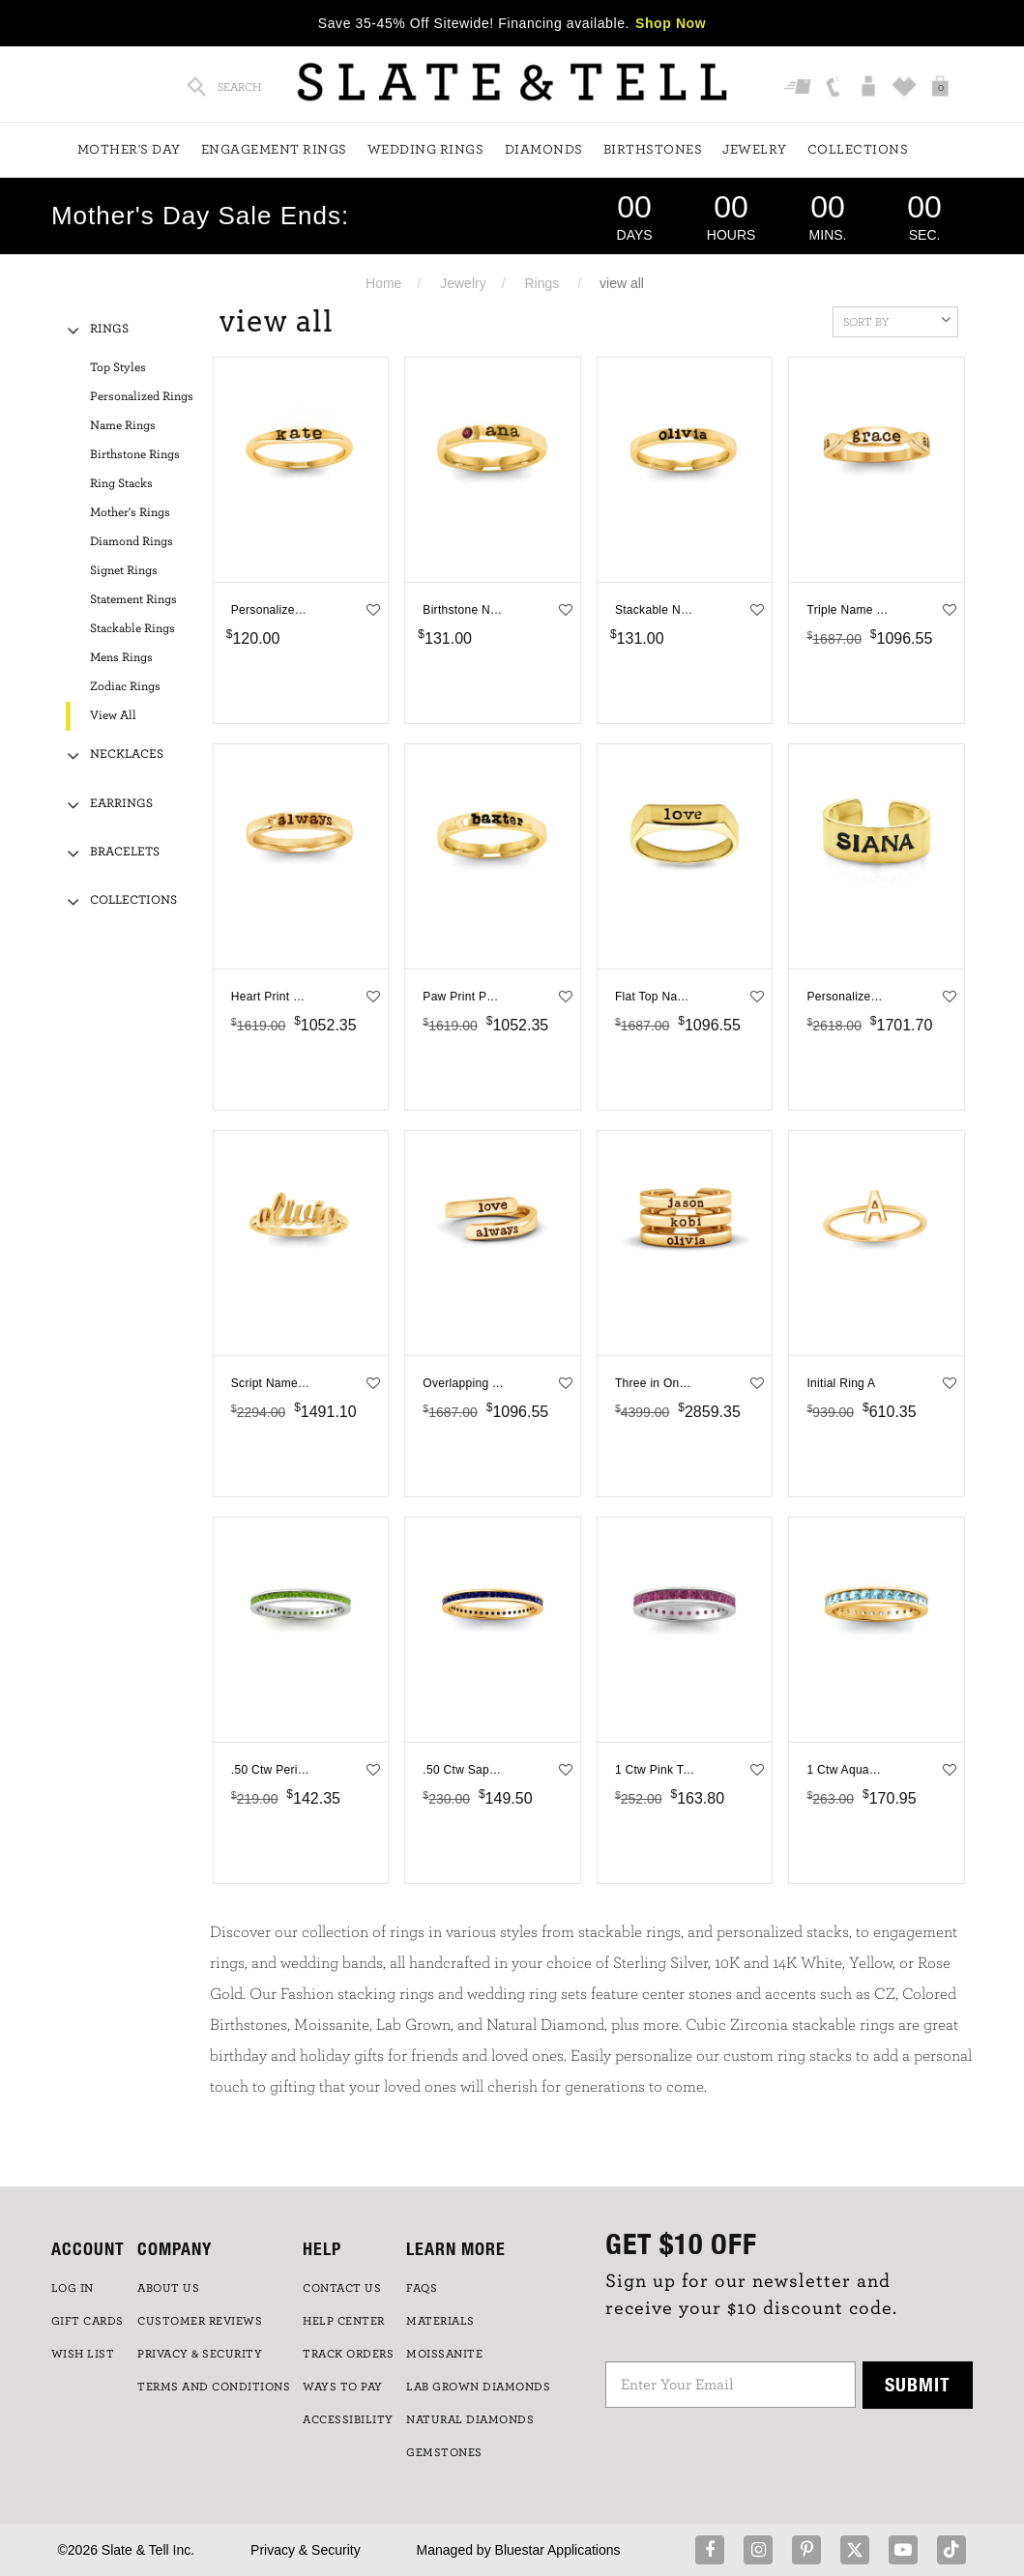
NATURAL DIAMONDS (470, 2419)
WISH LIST (83, 2353)
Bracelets (125, 852)
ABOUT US (168, 2288)
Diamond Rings (131, 541)
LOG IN (72, 2288)
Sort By (897, 320)
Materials (440, 2321)
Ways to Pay (343, 2386)
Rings (541, 283)
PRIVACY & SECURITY (199, 2353)
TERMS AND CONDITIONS (213, 2386)
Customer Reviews (199, 2321)
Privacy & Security (305, 2550)
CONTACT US (342, 2288)
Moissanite (444, 2353)
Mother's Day (129, 150)
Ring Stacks (121, 484)
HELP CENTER (344, 2321)
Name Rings (123, 426)
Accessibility (348, 2419)
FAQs (421, 2288)
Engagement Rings (274, 150)
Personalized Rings (141, 397)
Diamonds (544, 150)
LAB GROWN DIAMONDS (478, 2386)
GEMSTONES (444, 2452)
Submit (918, 2384)
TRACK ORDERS (348, 2353)
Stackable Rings (132, 628)
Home (383, 283)
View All (113, 715)
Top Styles (118, 368)
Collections (858, 150)
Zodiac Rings (125, 686)
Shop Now (670, 23)
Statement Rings (133, 599)
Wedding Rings (425, 150)
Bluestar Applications (558, 2550)
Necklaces (126, 754)
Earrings (121, 803)
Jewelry (754, 150)
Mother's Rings (130, 513)
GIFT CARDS (87, 2321)
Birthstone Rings (135, 455)
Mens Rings (121, 657)
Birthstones (653, 150)
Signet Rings (124, 570)
